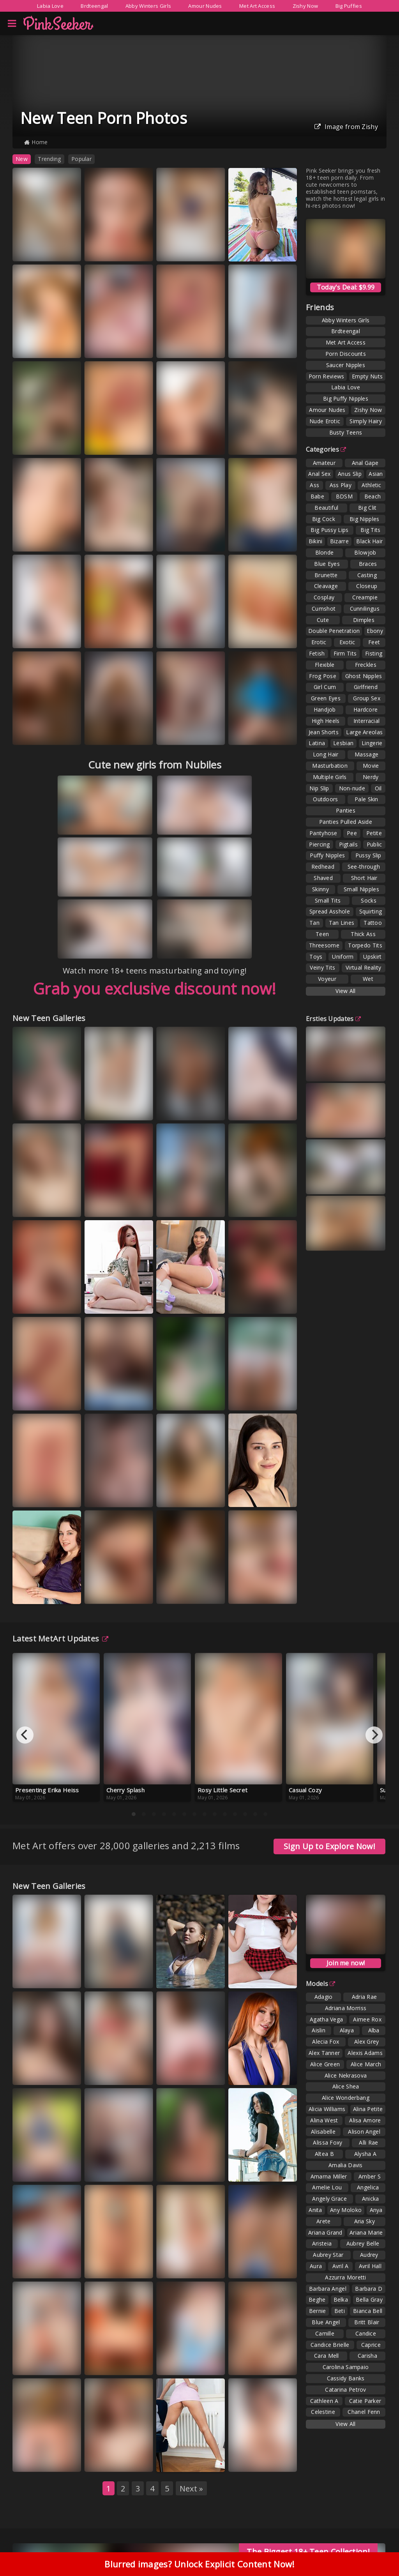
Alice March (366, 2064)
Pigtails (348, 844)
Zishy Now (305, 5)
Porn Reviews (326, 376)
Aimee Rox (367, 2019)
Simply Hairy (366, 421)
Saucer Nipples (345, 365)
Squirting (370, 911)
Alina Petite (368, 2109)
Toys (315, 956)
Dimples (363, 620)
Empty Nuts (367, 376)
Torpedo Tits (365, 945)
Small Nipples (361, 889)
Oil (378, 788)
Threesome (324, 945)
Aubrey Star (328, 2254)
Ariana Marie (366, 2232)
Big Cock (323, 519)
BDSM (344, 496)
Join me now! (346, 1963)
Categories (326, 449)
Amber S (369, 2176)
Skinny (320, 889)
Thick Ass (363, 934)
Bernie (317, 2311)
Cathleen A (324, 2401)
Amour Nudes (205, 5)
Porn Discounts (345, 353)
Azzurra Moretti (345, 2277)
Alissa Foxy (327, 2142)
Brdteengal (94, 5)
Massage (366, 754)
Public (374, 844)
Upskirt (372, 956)
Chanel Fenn (364, 2411)
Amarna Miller (329, 2176)
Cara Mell (326, 2355)
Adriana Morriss (346, 2008)
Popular (81, 159)
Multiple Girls (330, 777)
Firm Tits (345, 653)
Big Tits (370, 530)
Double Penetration (334, 630)
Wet (368, 978)
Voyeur (327, 978)
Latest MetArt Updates (60, 1638)
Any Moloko (346, 2210)
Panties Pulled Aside (345, 821)
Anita (315, 2210)
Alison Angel (364, 2131)
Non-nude (352, 788)
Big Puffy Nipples (345, 398)
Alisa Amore (365, 2120)
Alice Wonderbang (345, 2097)
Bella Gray (369, 2299)
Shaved (323, 878)
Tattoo (373, 922)
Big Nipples (364, 519)
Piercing (319, 844)
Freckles (365, 664)
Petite (374, 833)
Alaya (347, 2030)
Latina (317, 743)
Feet (374, 642)
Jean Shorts (324, 732)
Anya (376, 2210)
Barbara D (368, 2288)
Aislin (318, 2030)
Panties (345, 810)
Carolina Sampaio (346, 2367)
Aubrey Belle (363, 2243)
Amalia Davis (345, 2165)
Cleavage (326, 586)
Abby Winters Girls (148, 5)
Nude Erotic (324, 421)
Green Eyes (326, 698)
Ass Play (340, 485)
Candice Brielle (330, 2344)
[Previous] (25, 1735)
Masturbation (330, 765)
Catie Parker (365, 2401)
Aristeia (322, 2243)
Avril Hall (370, 2266)
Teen (322, 934)
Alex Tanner (324, 2053)
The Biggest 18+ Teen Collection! (308, 2551)
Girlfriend (366, 687)
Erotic (319, 642)
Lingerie (372, 743)
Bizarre (339, 541)
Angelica (368, 2187)
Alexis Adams (365, 2053)
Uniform (342, 956)
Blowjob (365, 552)
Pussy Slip (368, 855)
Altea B (324, 2153)
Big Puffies (348, 5)
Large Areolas (364, 732)
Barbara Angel (327, 2288)
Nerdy (371, 777)
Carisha (367, 2355)
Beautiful (326, 507)
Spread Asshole (329, 911)
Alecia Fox (325, 2041)
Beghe (317, 2299)
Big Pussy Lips (329, 530)
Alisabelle (323, 2131)
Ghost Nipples (363, 676)
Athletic (371, 485)
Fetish (317, 653)
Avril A (340, 2266)
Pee (352, 833)
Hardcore (365, 709)
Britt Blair (366, 2322)
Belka (341, 2299)
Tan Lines (342, 922)
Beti (339, 2311)
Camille (324, 2333)
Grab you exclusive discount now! (154, 988)
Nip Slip (319, 788)
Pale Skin (366, 799)
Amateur (324, 462)
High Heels (326, 720)
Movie (371, 765)
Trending (49, 159)
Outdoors (325, 799)
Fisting (373, 653)
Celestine (323, 2411)
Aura (316, 2266)
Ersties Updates (333, 1018)
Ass (314, 485)
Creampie (364, 597)
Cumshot (323, 608)
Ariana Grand (325, 2232)
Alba (374, 2030)
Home (36, 142)
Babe (317, 496)
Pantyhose (323, 833)
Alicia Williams (327, 2109)
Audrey (369, 2254)
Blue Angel (326, 2322)
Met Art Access (257, 5)
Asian (376, 473)
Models (320, 1983)
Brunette (325, 575)
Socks (368, 900)
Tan (314, 922)
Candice (365, 2333)
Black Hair (369, 541)
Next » (191, 2488)
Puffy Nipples (327, 855)
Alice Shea (345, 2086)
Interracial (366, 720)
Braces (368, 563)
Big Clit (367, 507)
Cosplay (324, 597)
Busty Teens (345, 432)
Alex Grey (366, 2041)
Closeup (366, 586)
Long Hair (326, 754)
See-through (364, 866)
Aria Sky (364, 2221)
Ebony (375, 630)
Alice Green (325, 2064)
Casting (367, 575)
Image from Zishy (346, 126)
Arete (323, 2221)
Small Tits (328, 900)
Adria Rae (364, 1996)
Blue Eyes (327, 563)
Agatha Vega (326, 2019)
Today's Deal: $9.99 (346, 287)
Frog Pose (322, 676)
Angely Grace (329, 2198)
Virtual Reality (363, 967)
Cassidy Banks (346, 2378)
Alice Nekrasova (346, 2075)
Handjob (325, 709)
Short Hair (364, 878)
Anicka (370, 2198)
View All (345, 991)
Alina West (324, 2120)
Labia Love (50, 5)
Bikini (316, 541)
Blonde (324, 552)
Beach (372, 496)
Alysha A (365, 2153)
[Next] (374, 1735)
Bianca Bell (367, 2311)
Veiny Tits (322, 967)
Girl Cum (325, 687)
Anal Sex (319, 473)
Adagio (323, 1996)
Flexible (324, 664)
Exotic (347, 642)
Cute (323, 620)
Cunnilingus (365, 608)
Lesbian (343, 743)
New (22, 159)
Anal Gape (365, 462)
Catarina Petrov (345, 2389)
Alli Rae (368, 2142)
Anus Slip (350, 473)
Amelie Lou (327, 2187)
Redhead (322, 866)
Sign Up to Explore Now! (329, 1846)
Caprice (371, 2344)
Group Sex (366, 698)
